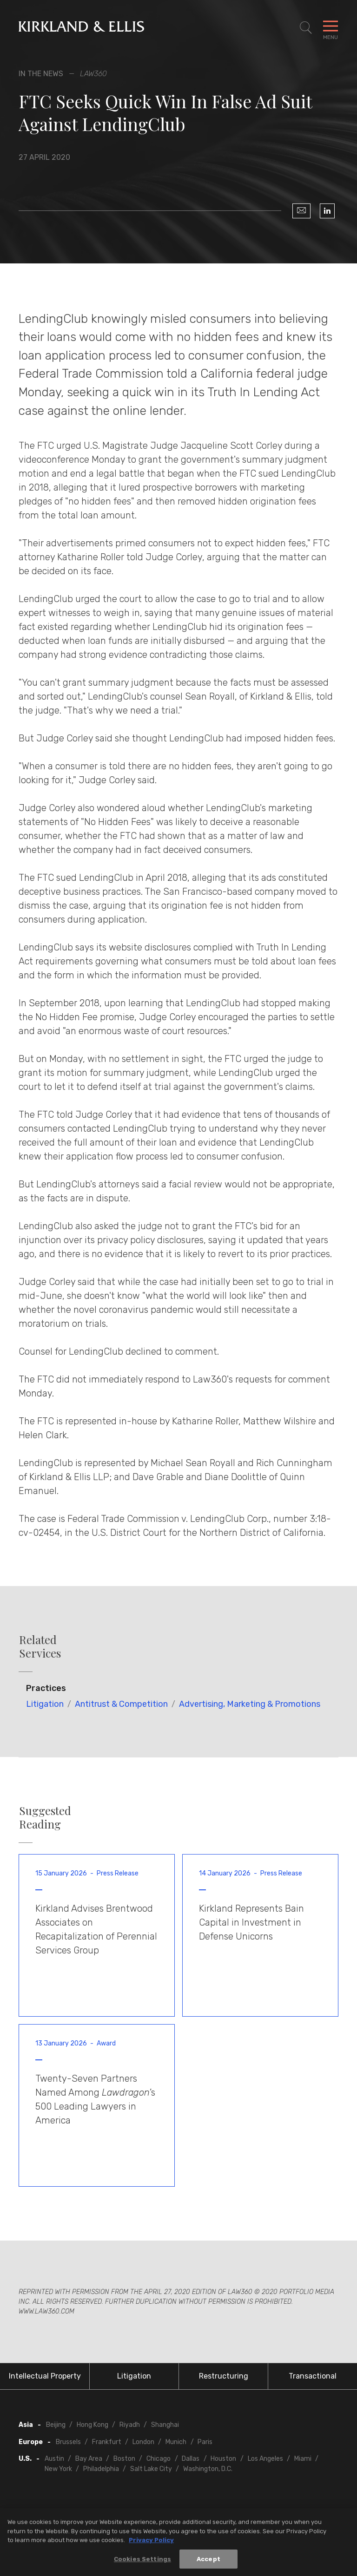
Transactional (313, 2376)
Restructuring (223, 2376)
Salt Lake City (151, 2469)
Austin (54, 2459)
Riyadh (129, 2425)
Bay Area (88, 2459)
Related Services (40, 1646)
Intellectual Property (45, 2376)
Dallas (190, 2459)
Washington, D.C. (207, 2469)
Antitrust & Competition (121, 1704)
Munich (175, 2442)
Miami (302, 2459)
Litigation (45, 1704)
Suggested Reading (45, 1817)
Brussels (68, 2442)
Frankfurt (106, 2442)
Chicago (158, 2459)
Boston (124, 2459)
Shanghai (165, 2425)
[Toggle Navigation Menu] (330, 28)
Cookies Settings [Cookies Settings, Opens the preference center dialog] (142, 2562)
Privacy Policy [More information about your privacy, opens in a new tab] (151, 2543)
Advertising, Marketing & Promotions (249, 1704)
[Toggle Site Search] (306, 28)
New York (58, 2469)
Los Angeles (265, 2459)
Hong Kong (92, 2425)
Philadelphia (101, 2469)
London (143, 2442)
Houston (223, 2459)
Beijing (56, 2425)
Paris (205, 2442)
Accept (208, 2562)
